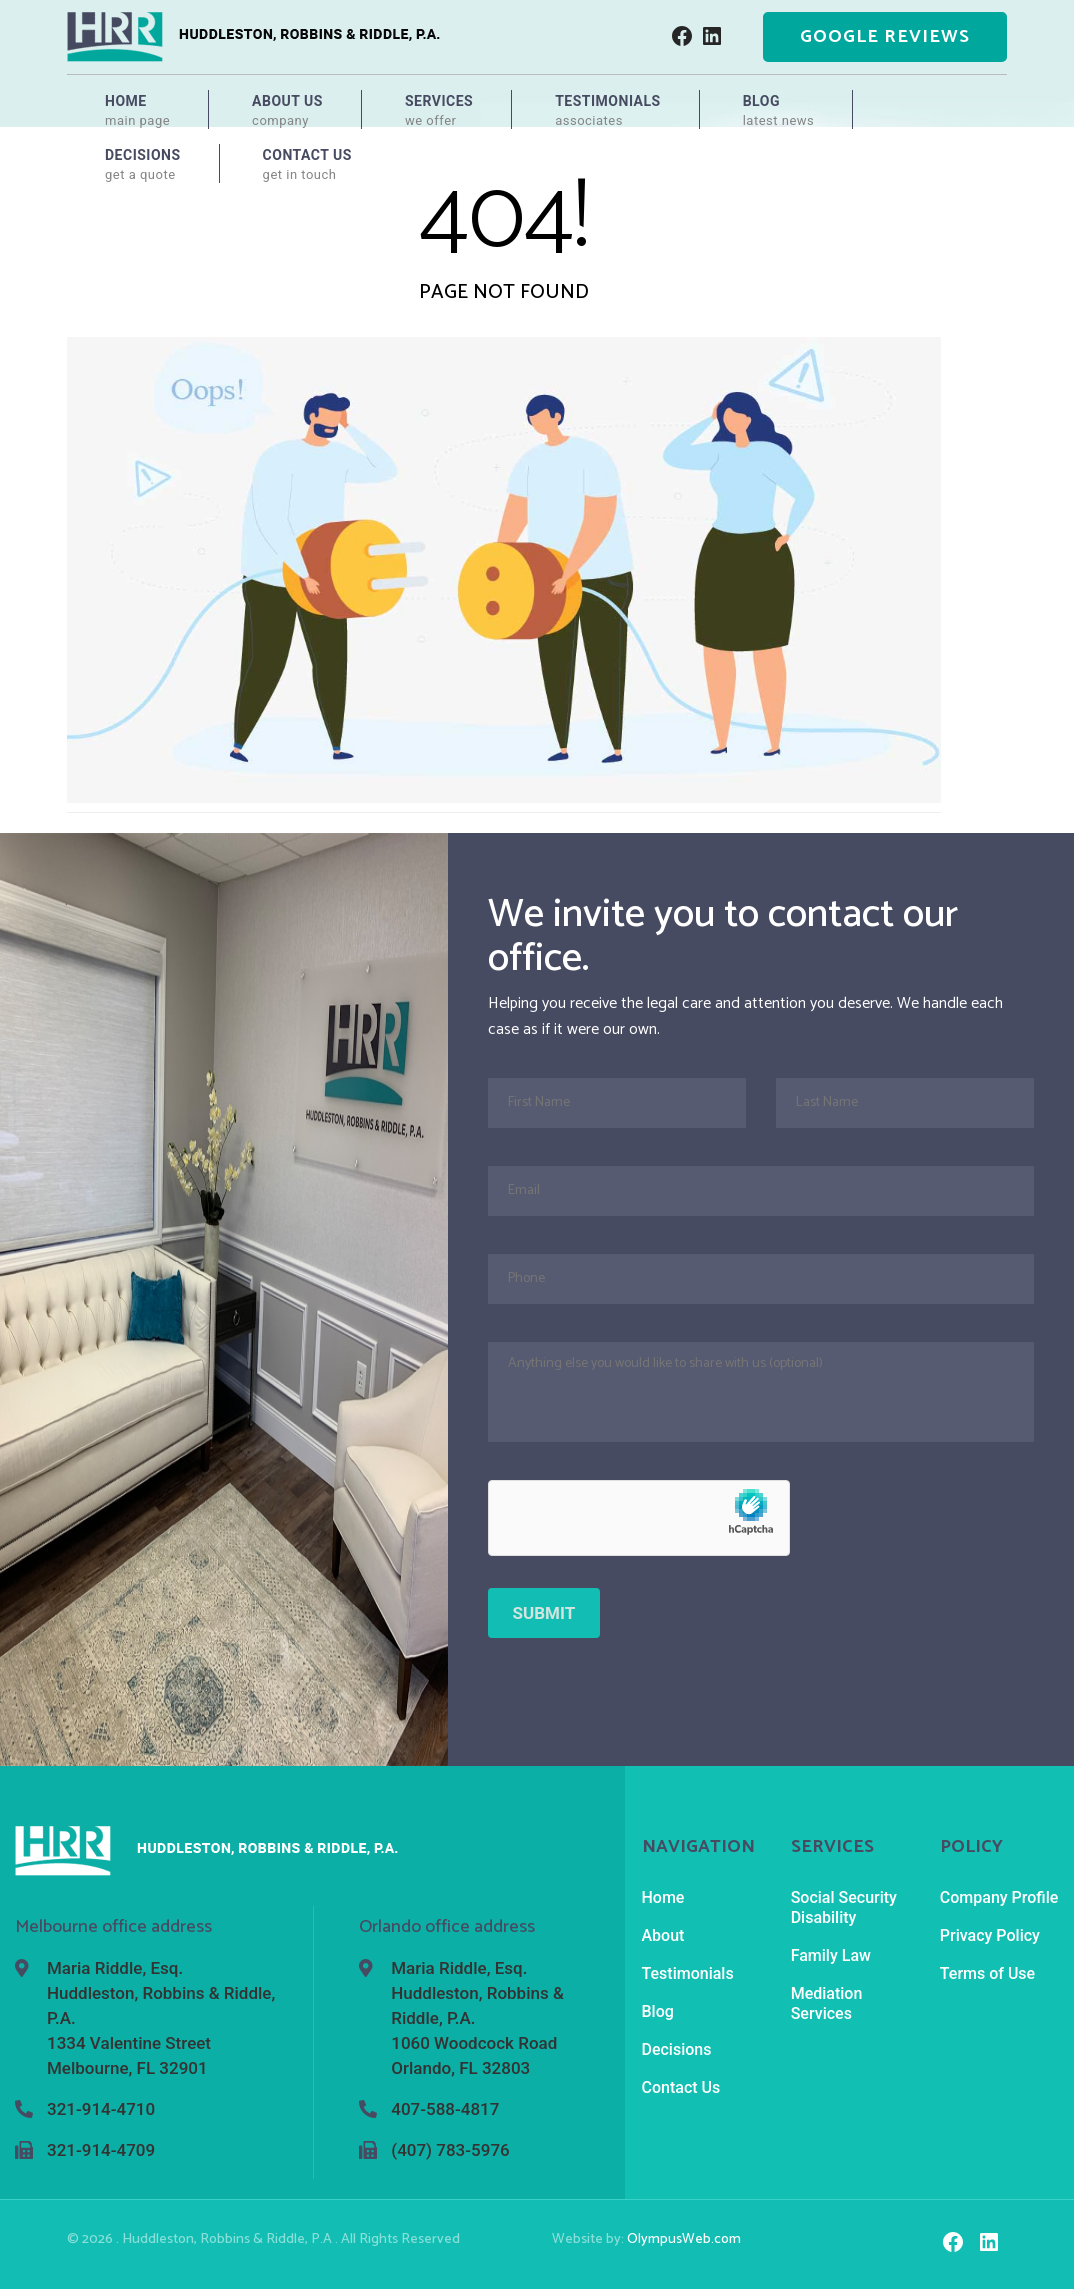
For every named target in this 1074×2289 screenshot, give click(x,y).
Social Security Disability (844, 1907)
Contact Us (307, 165)
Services (439, 111)
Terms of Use (987, 1973)
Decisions (143, 165)
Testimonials (608, 111)
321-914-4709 (101, 2150)
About (663, 1935)
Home (137, 111)
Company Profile (999, 1897)
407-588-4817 (445, 2109)
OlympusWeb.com (684, 2239)
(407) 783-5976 (450, 2150)
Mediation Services (827, 2003)
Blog (779, 111)
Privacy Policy (990, 1935)
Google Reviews (885, 37)
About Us (287, 111)
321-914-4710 (101, 2109)
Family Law (831, 1955)
